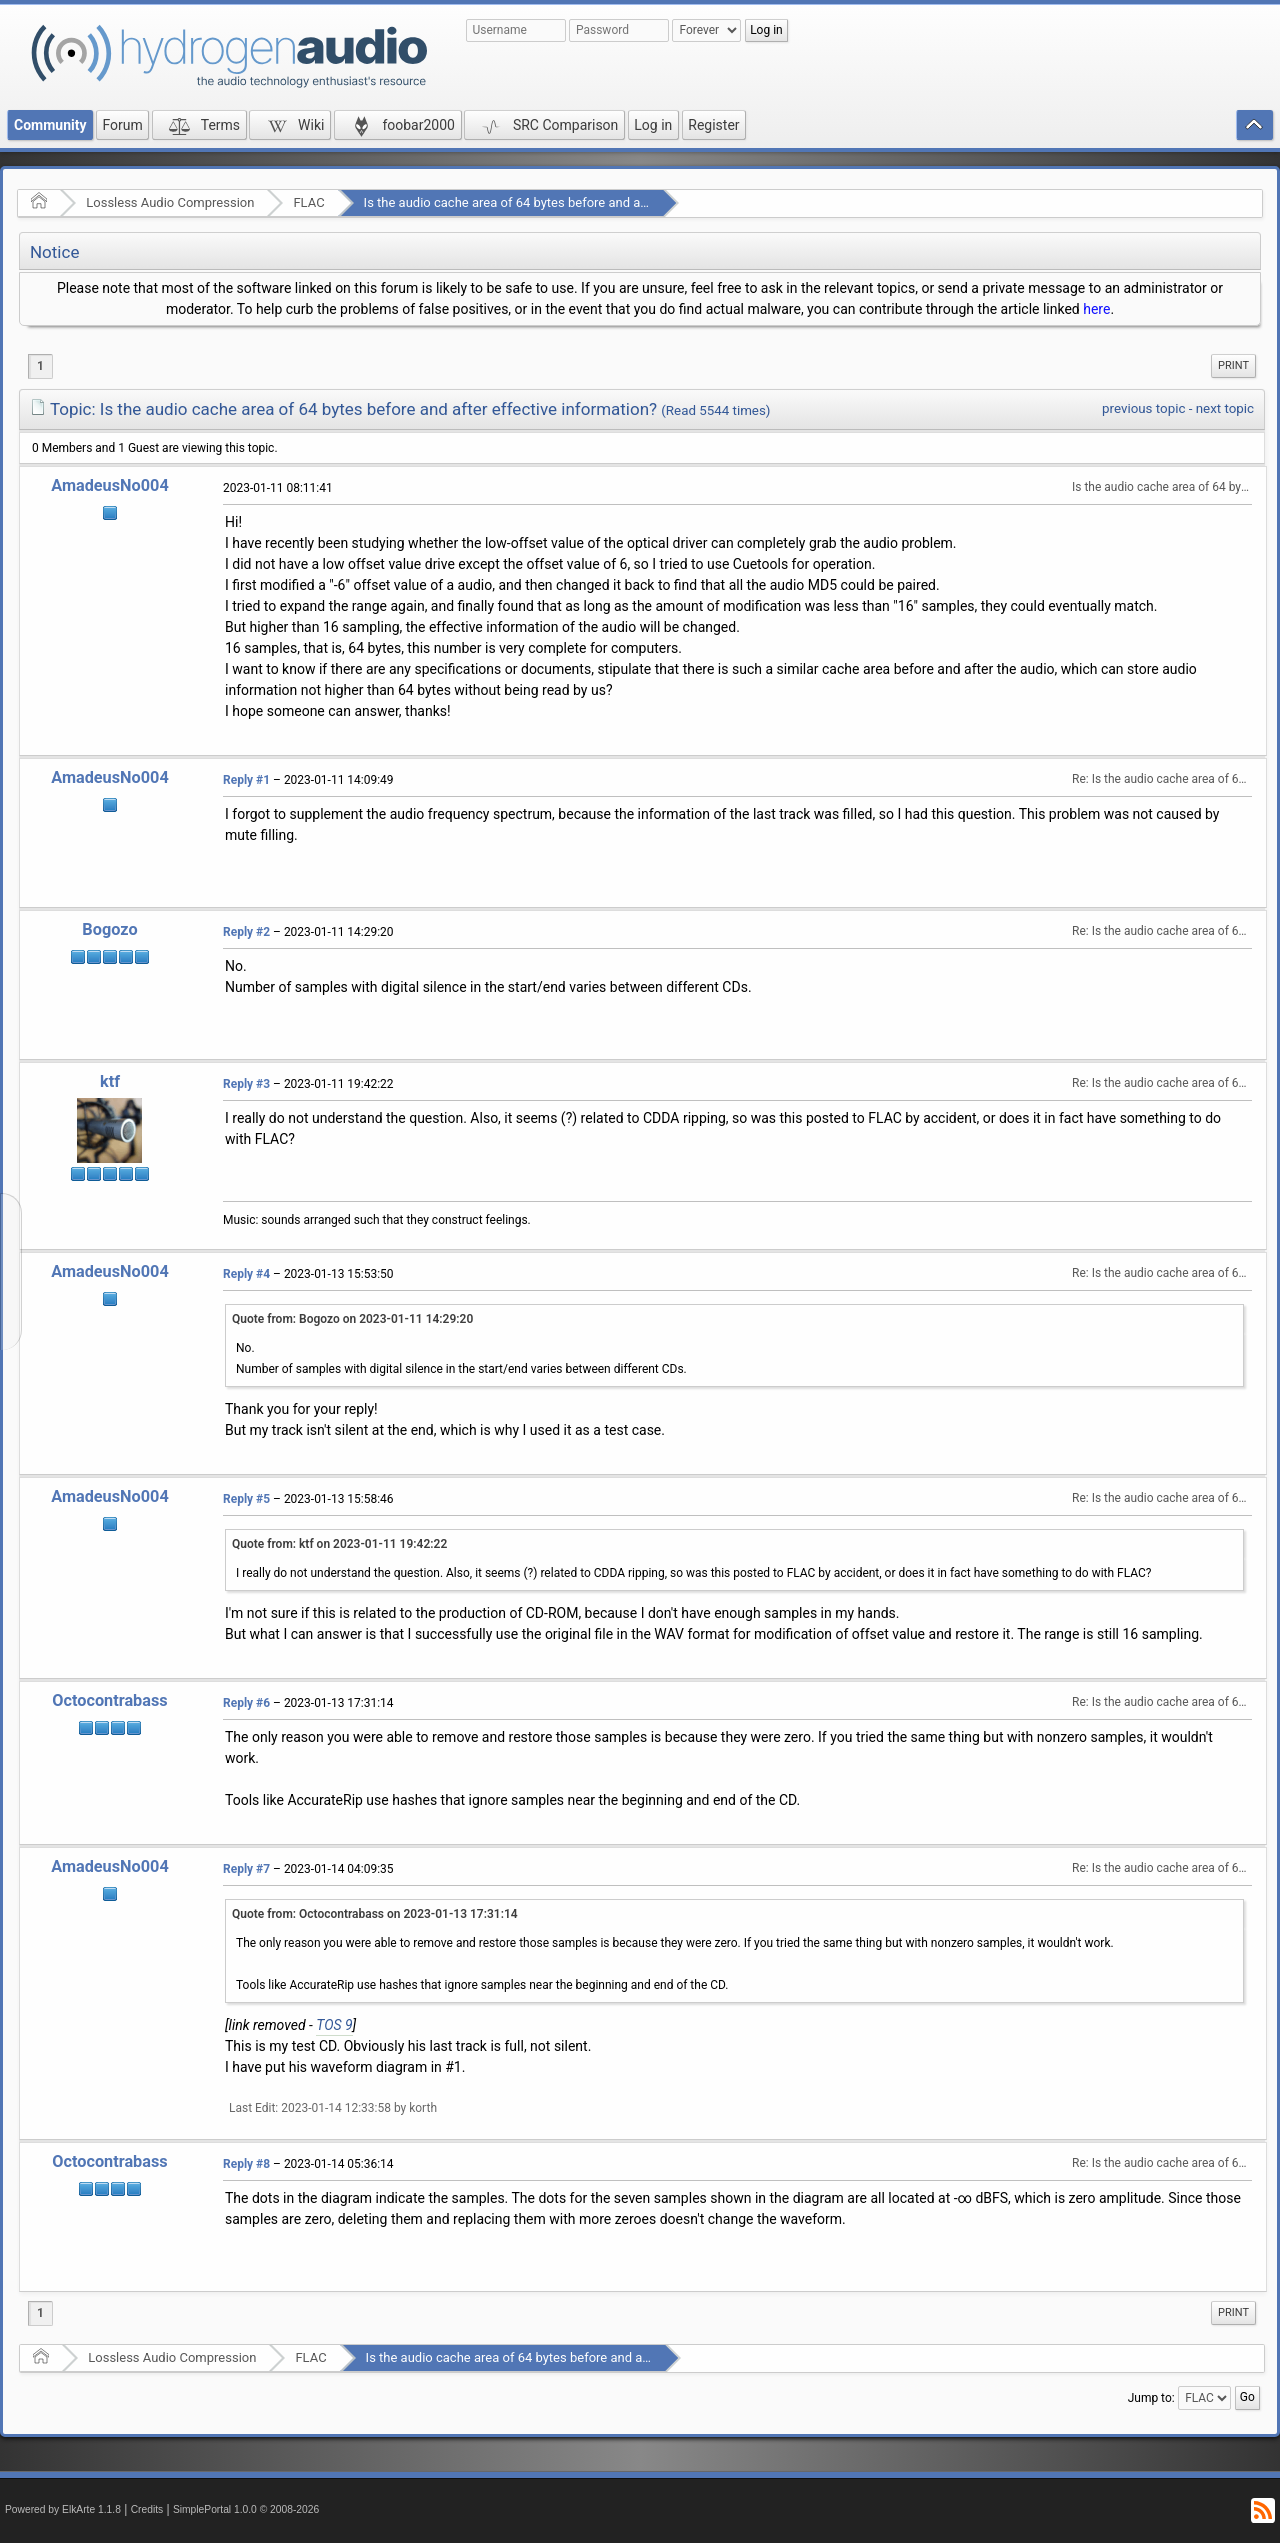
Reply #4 (246, 1274)
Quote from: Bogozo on (352, 1319)
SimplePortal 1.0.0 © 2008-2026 (246, 2509)
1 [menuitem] (40, 366)
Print (1233, 365)
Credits (147, 2509)
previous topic (1143, 408)
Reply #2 (246, 932)
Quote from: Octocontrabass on (375, 1914)
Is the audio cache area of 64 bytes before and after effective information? (577, 202)
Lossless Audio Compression (170, 202)
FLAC (308, 202)
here (1096, 309)
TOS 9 (334, 2025)
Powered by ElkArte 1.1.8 (63, 2509)
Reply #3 (246, 1084)
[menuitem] (1233, 366)
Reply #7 (246, 1869)
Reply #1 (246, 780)
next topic (1225, 408)
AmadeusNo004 (110, 485)
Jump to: (1151, 2398)
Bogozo (109, 929)
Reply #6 (246, 1703)
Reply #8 (246, 2164)
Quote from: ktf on (339, 1544)
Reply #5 (246, 1499)
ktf (110, 1081)
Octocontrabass (109, 1700)
